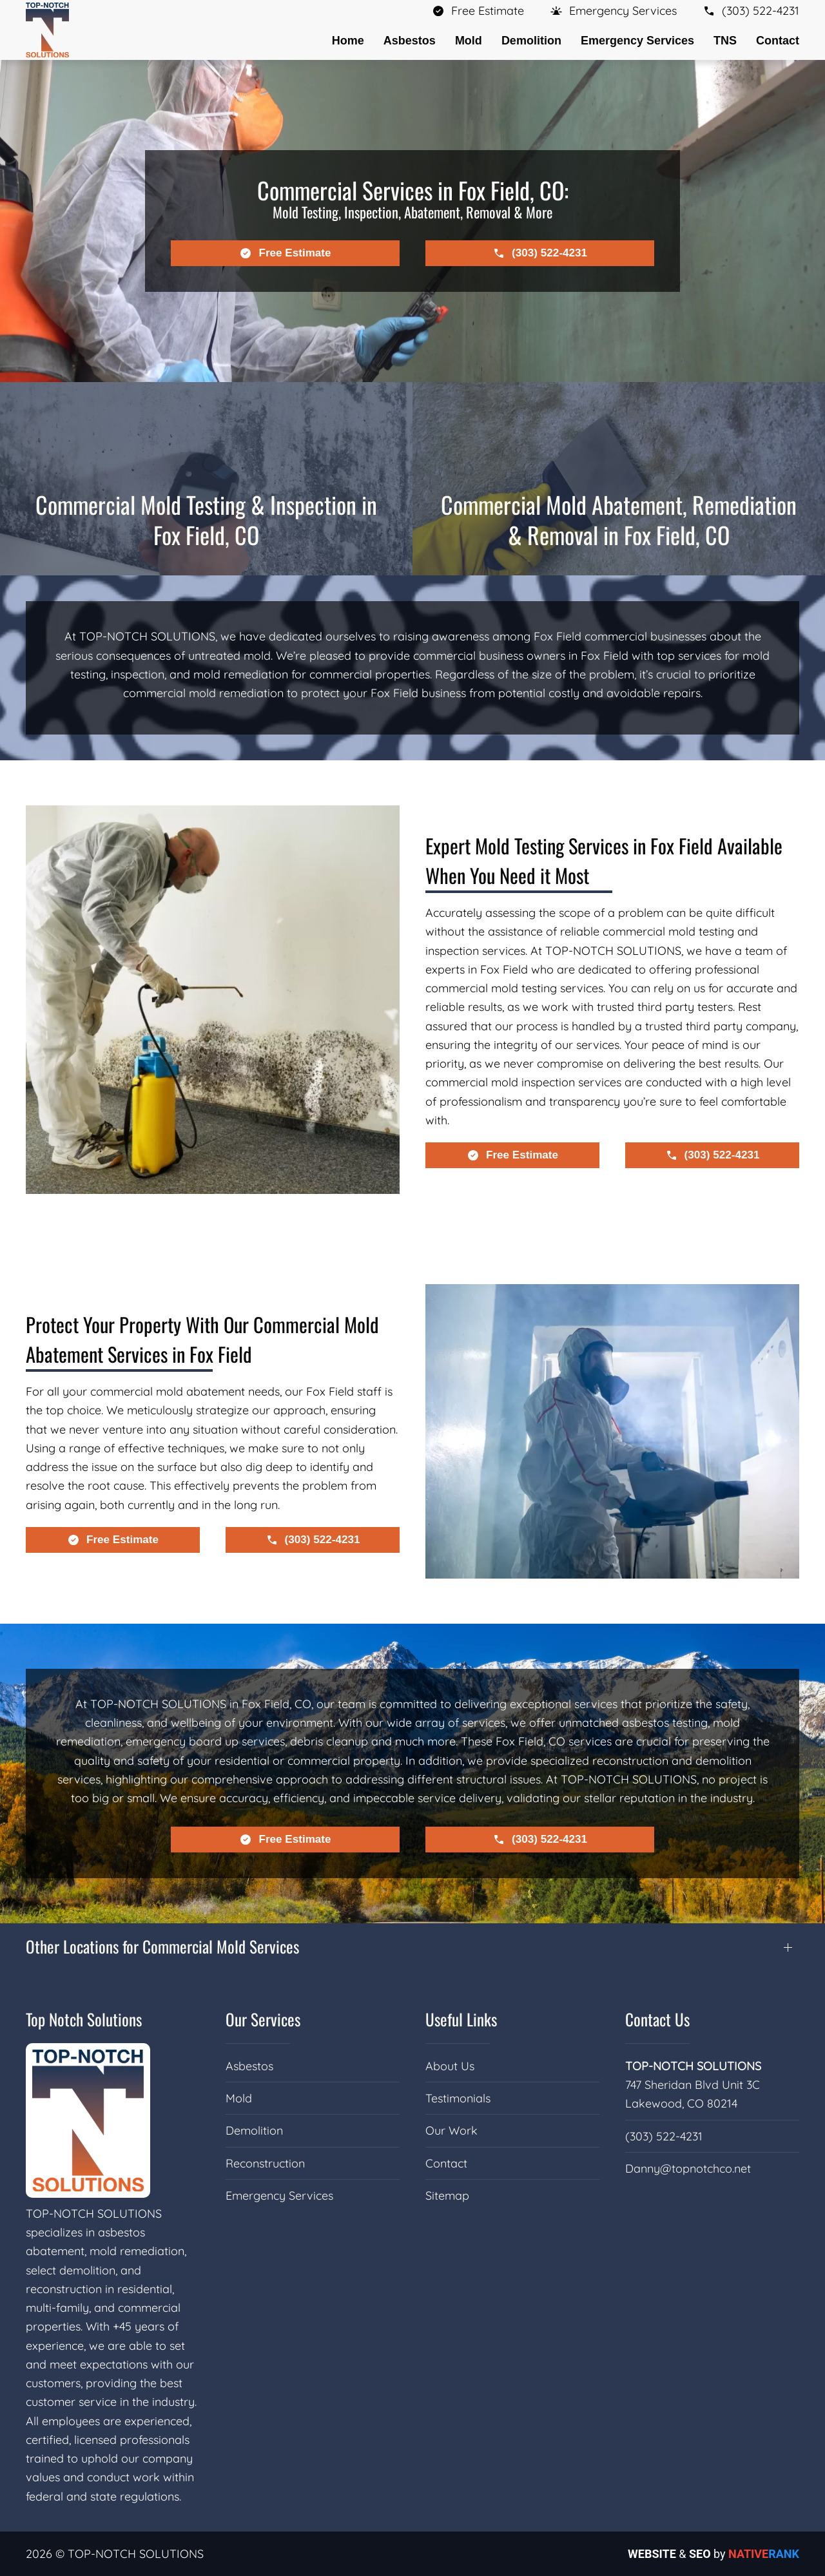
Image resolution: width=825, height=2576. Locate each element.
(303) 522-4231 (664, 2136)
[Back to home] (47, 30)
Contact (777, 40)
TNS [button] (725, 40)
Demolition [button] (531, 40)
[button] (613, 10)
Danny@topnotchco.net (688, 2168)
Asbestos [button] (409, 40)
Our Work (451, 2130)
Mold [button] (468, 40)
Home (348, 40)
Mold (239, 2098)
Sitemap (447, 2195)
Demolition (254, 2130)
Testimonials (457, 2098)
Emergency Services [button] (637, 40)
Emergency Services (279, 2195)
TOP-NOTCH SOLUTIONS (693, 2066)
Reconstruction (265, 2163)
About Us (449, 2066)
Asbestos (249, 2066)
